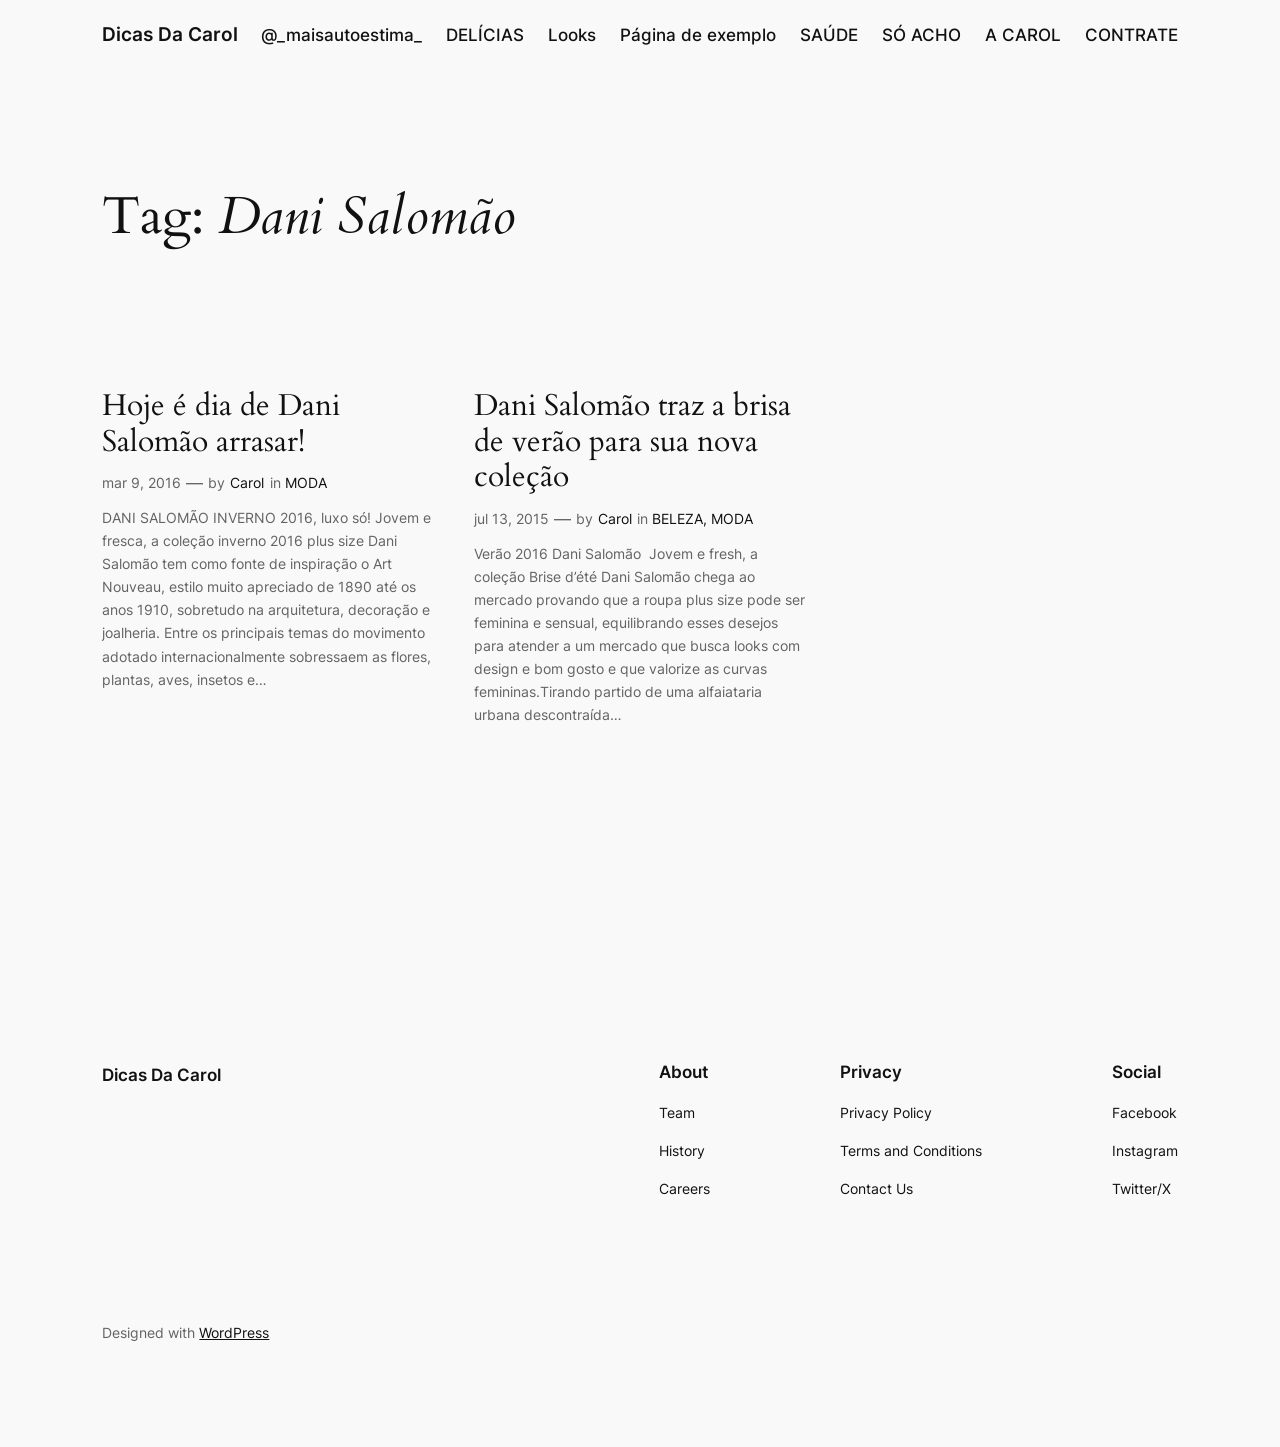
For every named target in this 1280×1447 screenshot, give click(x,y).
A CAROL (1023, 35)
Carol (247, 482)
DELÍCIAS (485, 35)
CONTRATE (1131, 35)
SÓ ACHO (921, 35)
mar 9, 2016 (141, 482)
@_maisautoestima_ (341, 35)
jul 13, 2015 (511, 518)
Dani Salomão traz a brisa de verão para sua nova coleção (632, 442)
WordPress (234, 1332)
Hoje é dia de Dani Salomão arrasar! (221, 424)
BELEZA (677, 518)
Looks (572, 35)
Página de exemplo (698, 35)
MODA (306, 482)
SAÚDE (829, 35)
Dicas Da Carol (170, 34)
